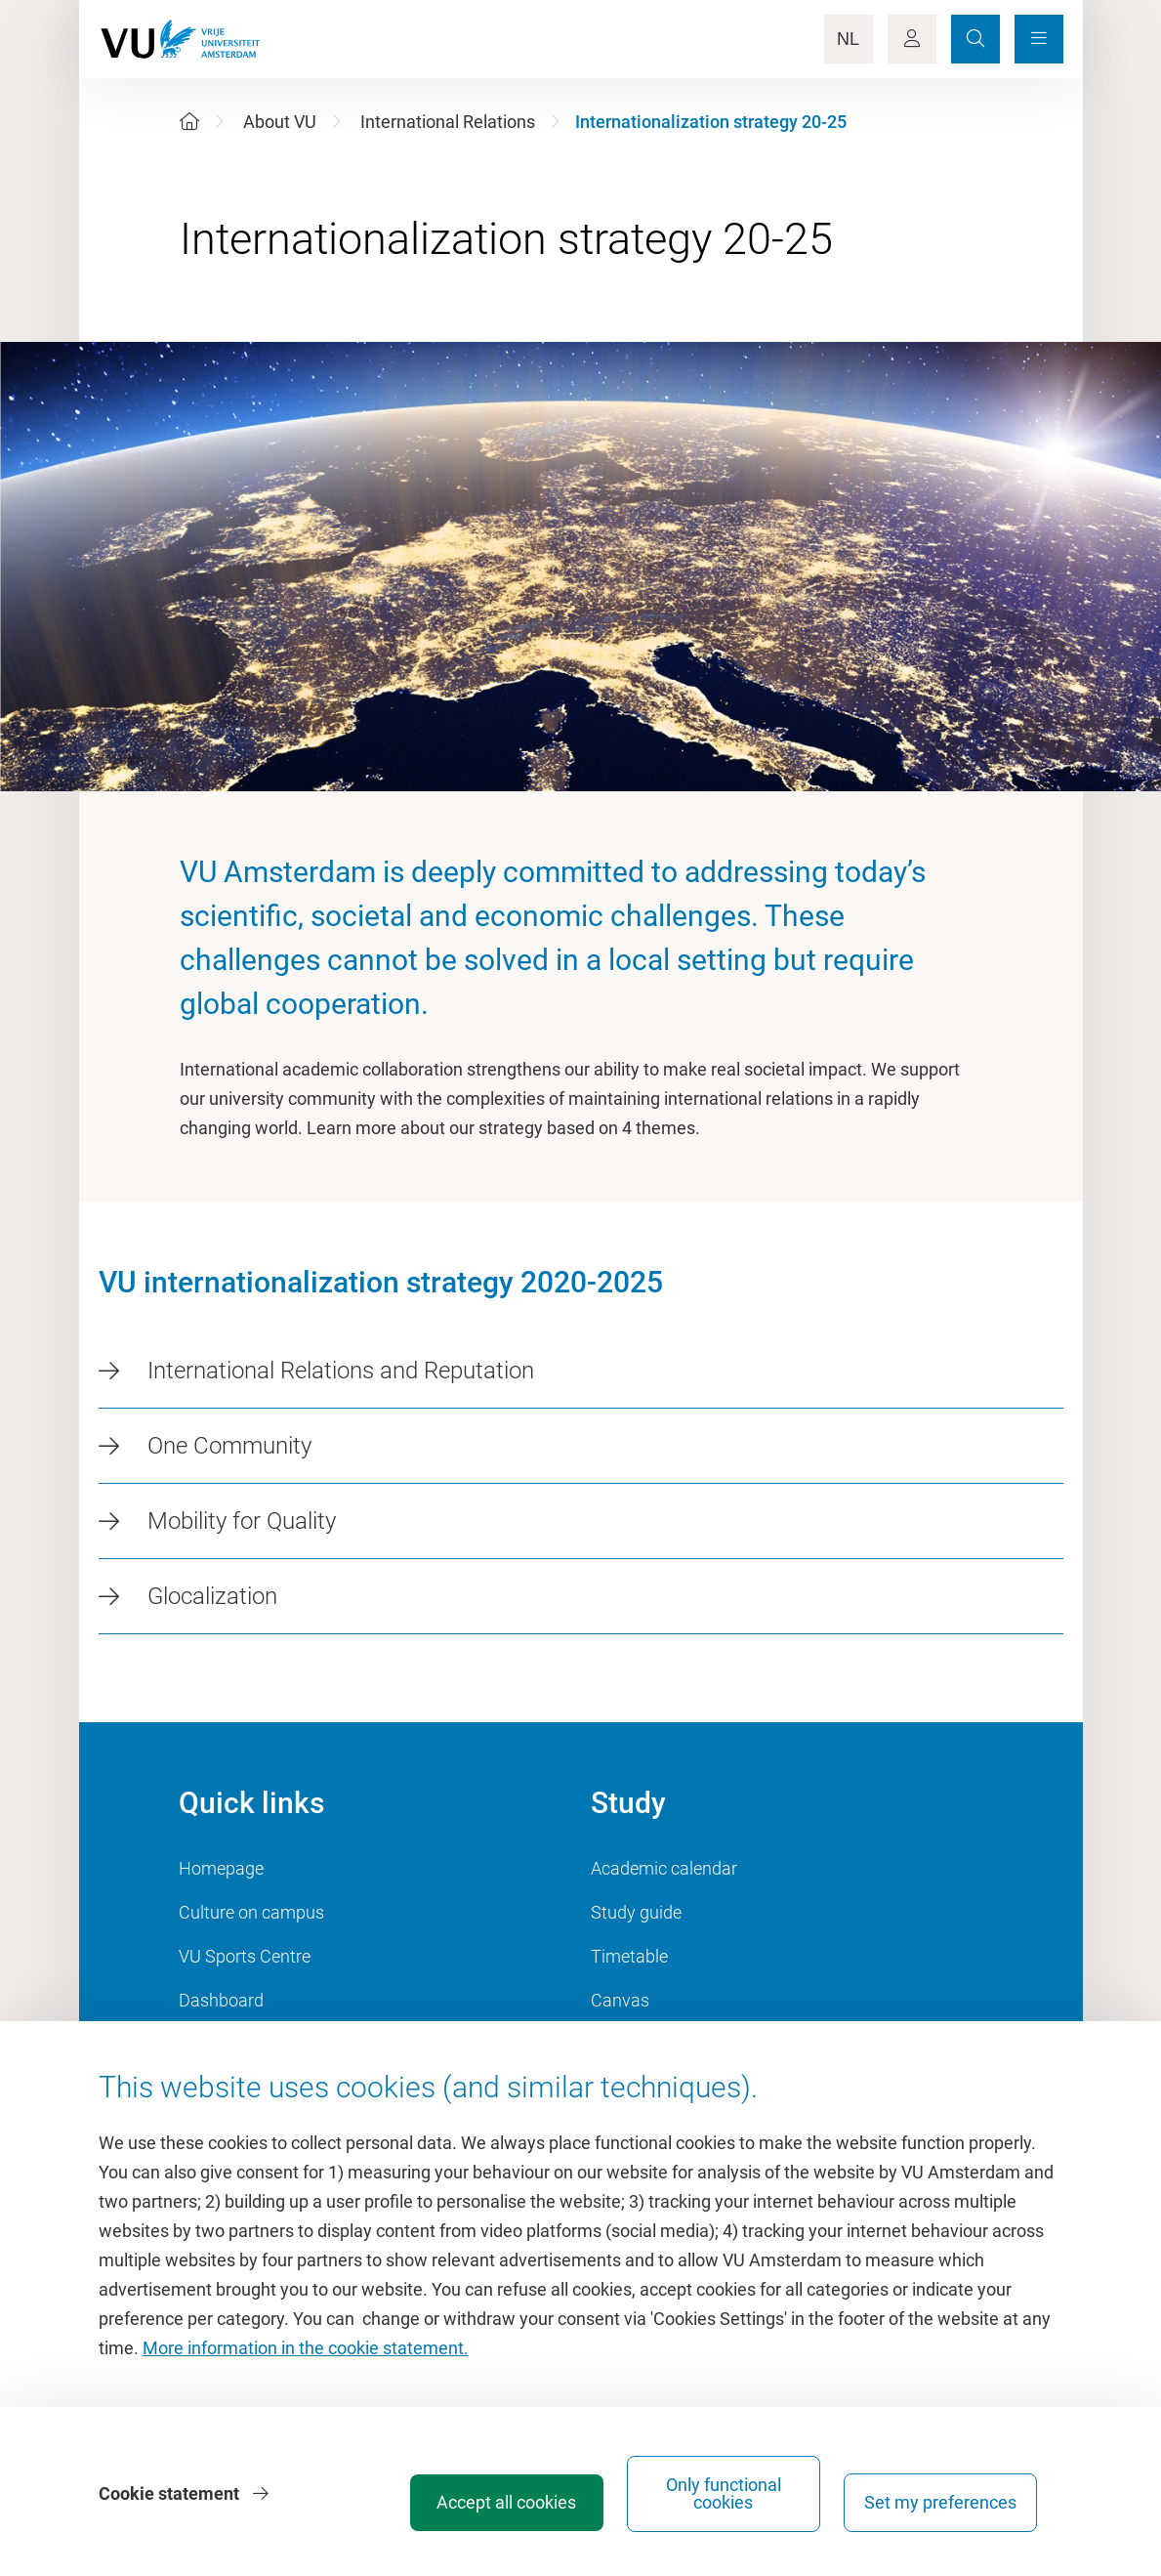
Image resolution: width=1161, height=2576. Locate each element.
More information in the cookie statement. (306, 2348)
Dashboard (221, 2000)
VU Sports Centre (245, 1956)
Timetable (629, 1956)
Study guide (636, 1912)
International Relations (447, 121)
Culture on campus (251, 1912)
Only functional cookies (735, 2493)
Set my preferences (952, 2502)
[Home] (189, 121)
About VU (279, 121)
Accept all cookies (518, 2502)
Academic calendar (664, 1868)
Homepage (221, 1868)
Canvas (620, 2000)
